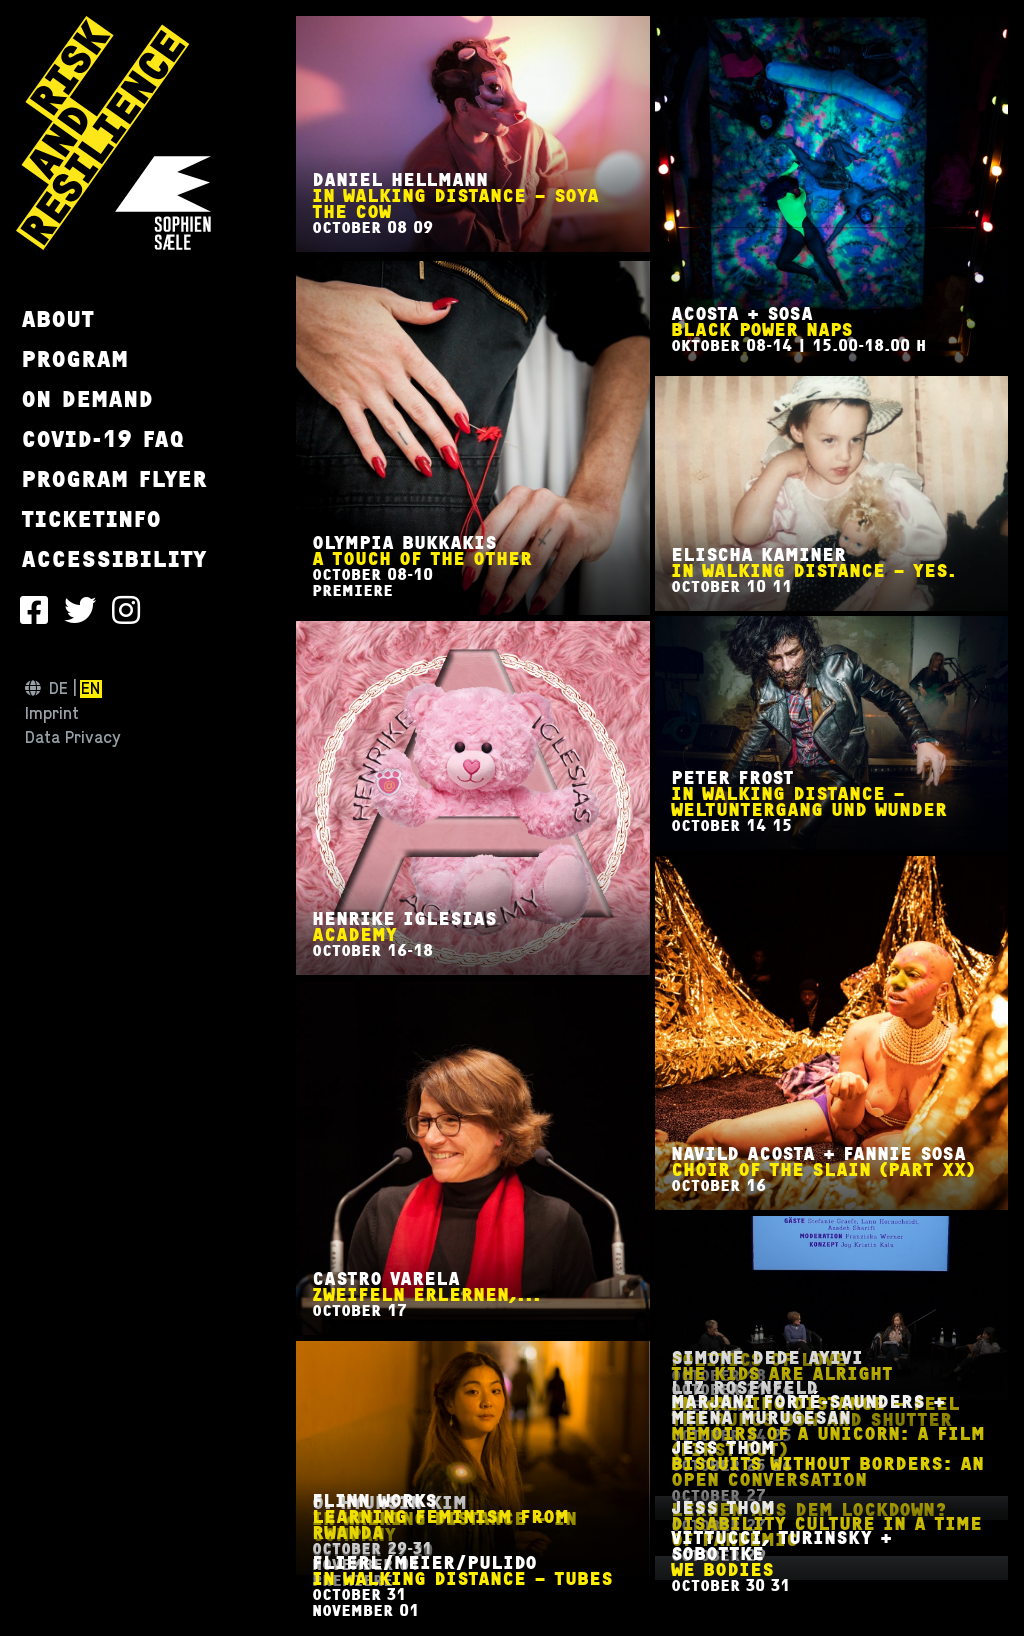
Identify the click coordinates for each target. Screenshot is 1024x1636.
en (90, 689)
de (58, 689)
